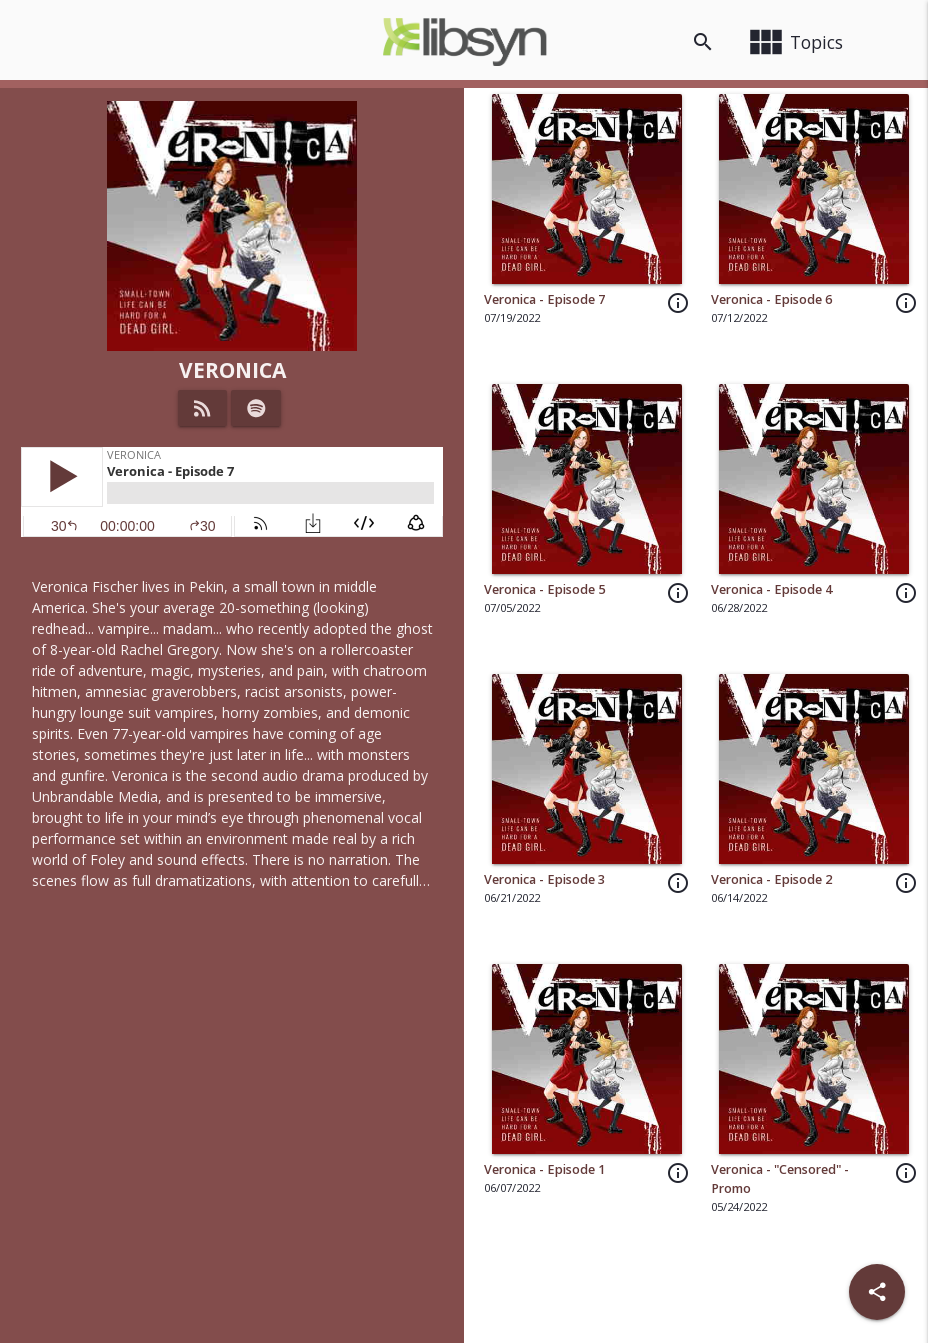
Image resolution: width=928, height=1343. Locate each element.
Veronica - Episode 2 (771, 879)
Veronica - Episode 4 (771, 589)
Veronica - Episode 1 (544, 1169)
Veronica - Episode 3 (544, 879)
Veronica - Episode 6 (771, 299)
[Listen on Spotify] (256, 408)
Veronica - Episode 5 (544, 589)
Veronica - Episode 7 (544, 299)
